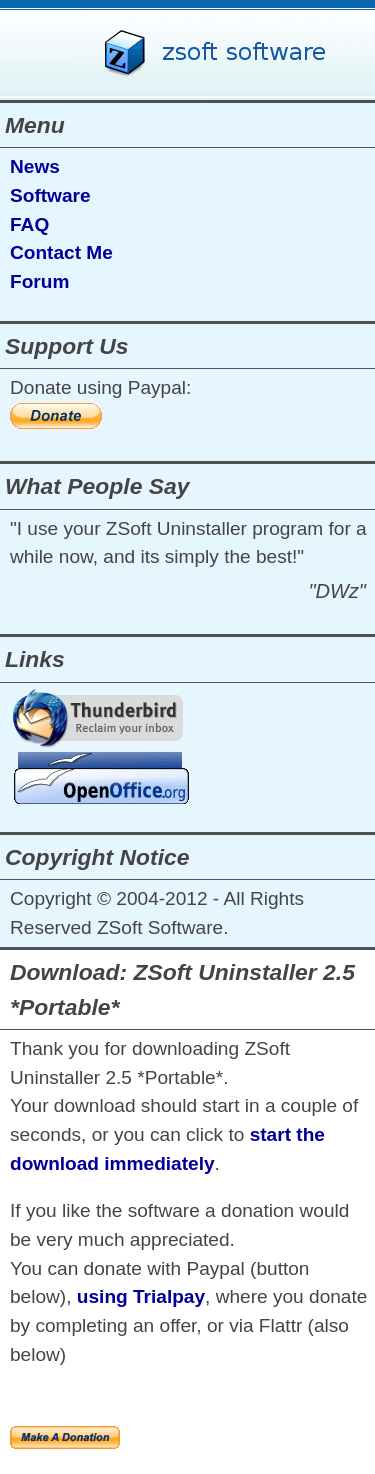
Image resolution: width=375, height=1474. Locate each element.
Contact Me (61, 252)
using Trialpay (141, 1296)
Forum (39, 281)
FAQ (29, 224)
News (35, 166)
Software (50, 195)
